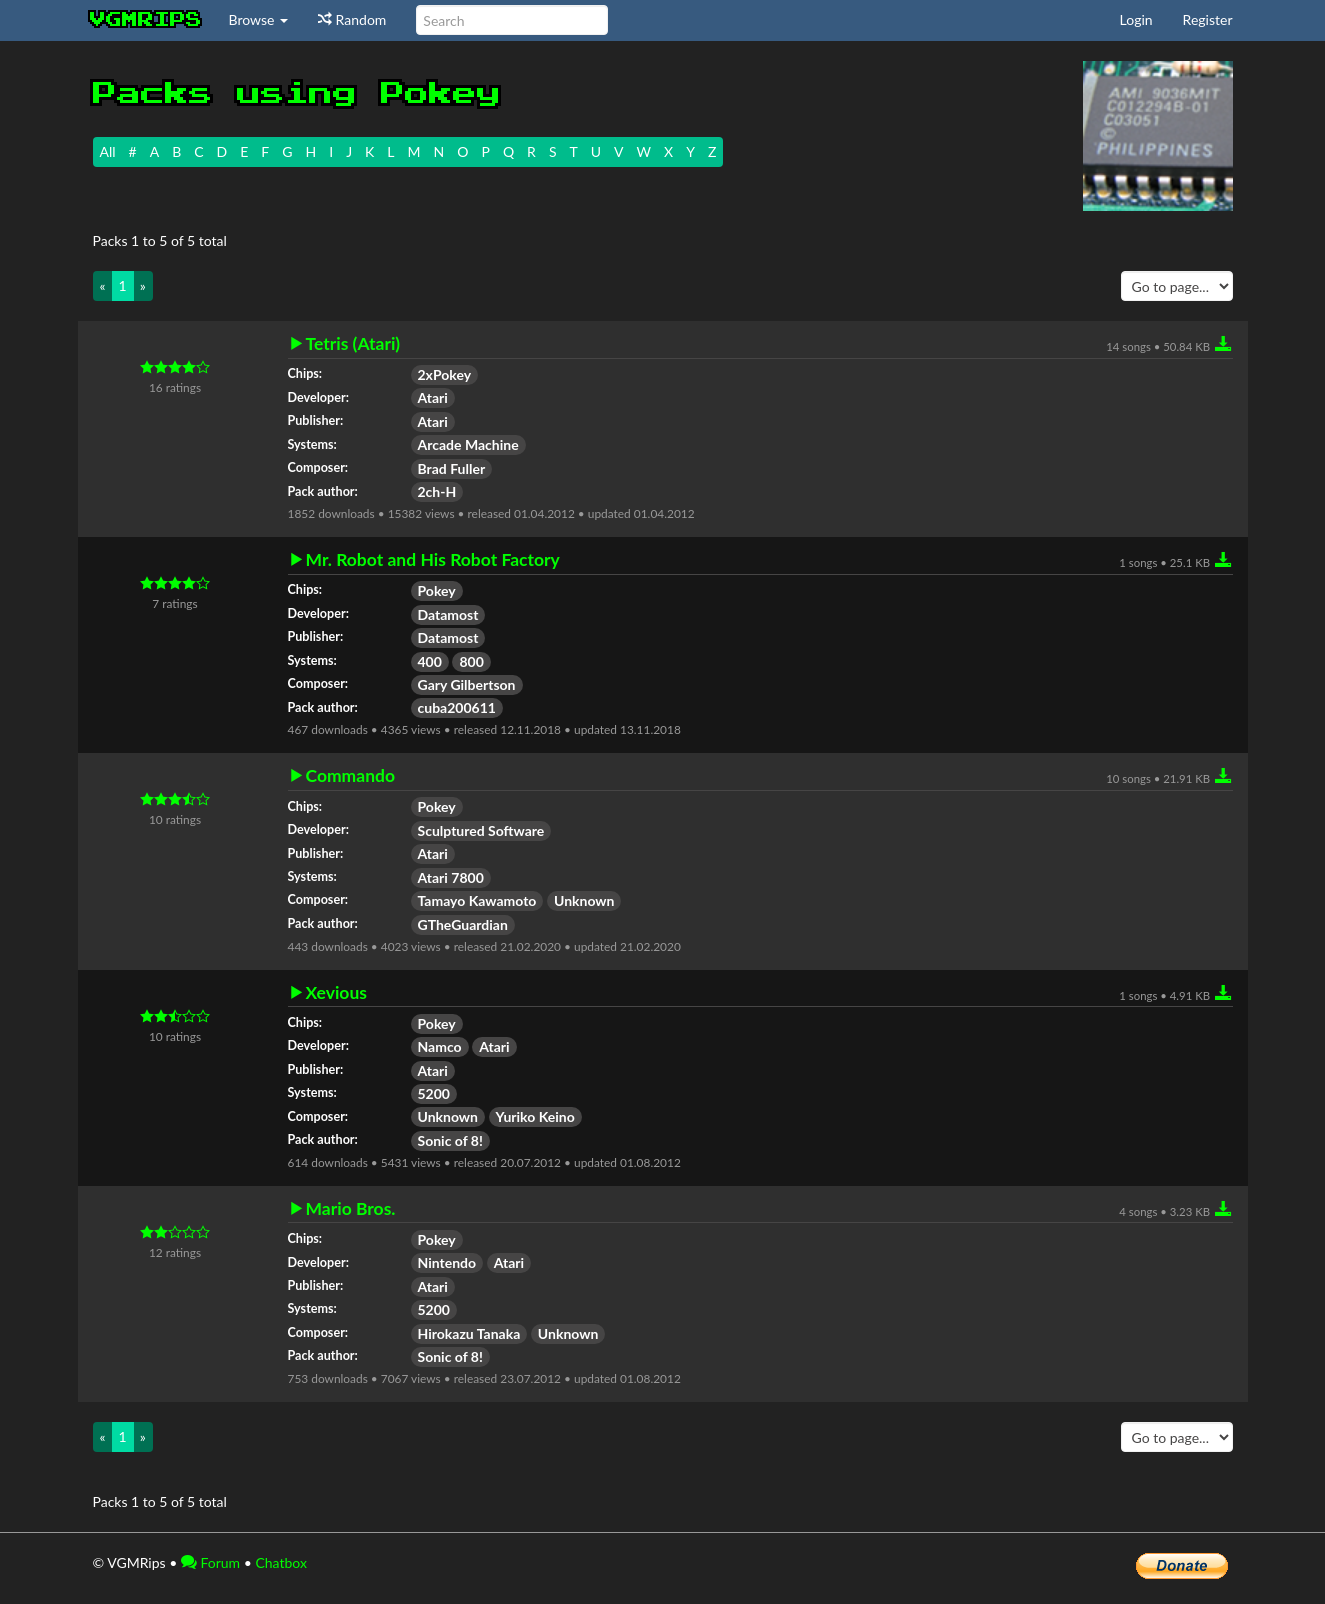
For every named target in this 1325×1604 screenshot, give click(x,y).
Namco (440, 1046)
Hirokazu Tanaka (469, 1333)
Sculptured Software (481, 830)
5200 (434, 1093)
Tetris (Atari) (353, 344)
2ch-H (437, 491)
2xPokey (445, 374)
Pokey (437, 590)
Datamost (448, 614)
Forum (210, 1562)
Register (1208, 19)
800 (471, 661)
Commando (351, 776)
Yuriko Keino (535, 1116)
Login (1136, 19)
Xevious (336, 993)
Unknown (584, 900)
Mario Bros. (351, 1209)
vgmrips (146, 20)
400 (430, 661)
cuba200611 (457, 707)
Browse (259, 19)
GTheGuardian (463, 924)
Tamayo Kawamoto (477, 900)
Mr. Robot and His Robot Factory (433, 560)
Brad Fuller (452, 468)
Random (352, 19)
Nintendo (447, 1262)
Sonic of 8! (450, 1140)
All (108, 151)
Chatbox (281, 1562)
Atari (433, 397)
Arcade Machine (468, 444)
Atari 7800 (451, 877)
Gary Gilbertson (467, 684)
